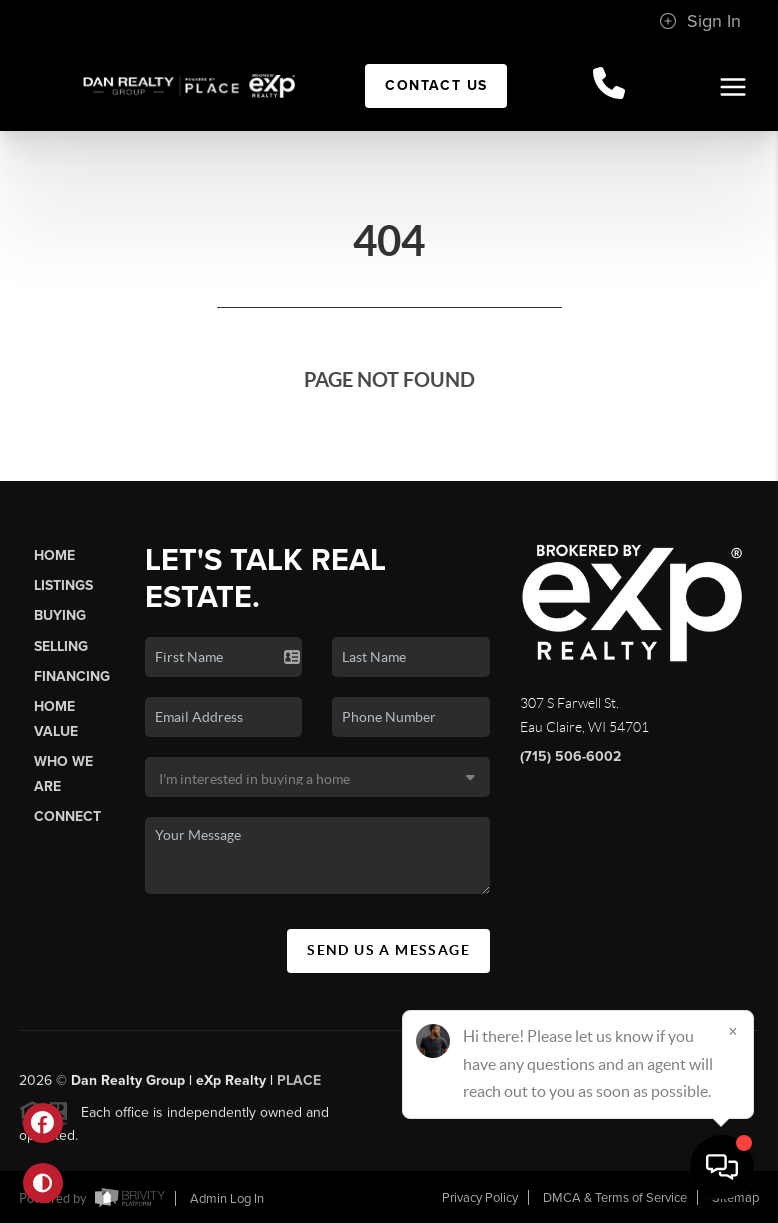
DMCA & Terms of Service (615, 1198)
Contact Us (436, 85)
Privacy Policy (480, 1198)
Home (54, 555)
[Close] (733, 1031)
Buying (60, 615)
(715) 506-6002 (570, 756)
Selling (61, 646)
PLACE (299, 1087)
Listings (63, 585)
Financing (72, 676)
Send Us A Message (388, 950)
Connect (67, 816)
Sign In (700, 21)
